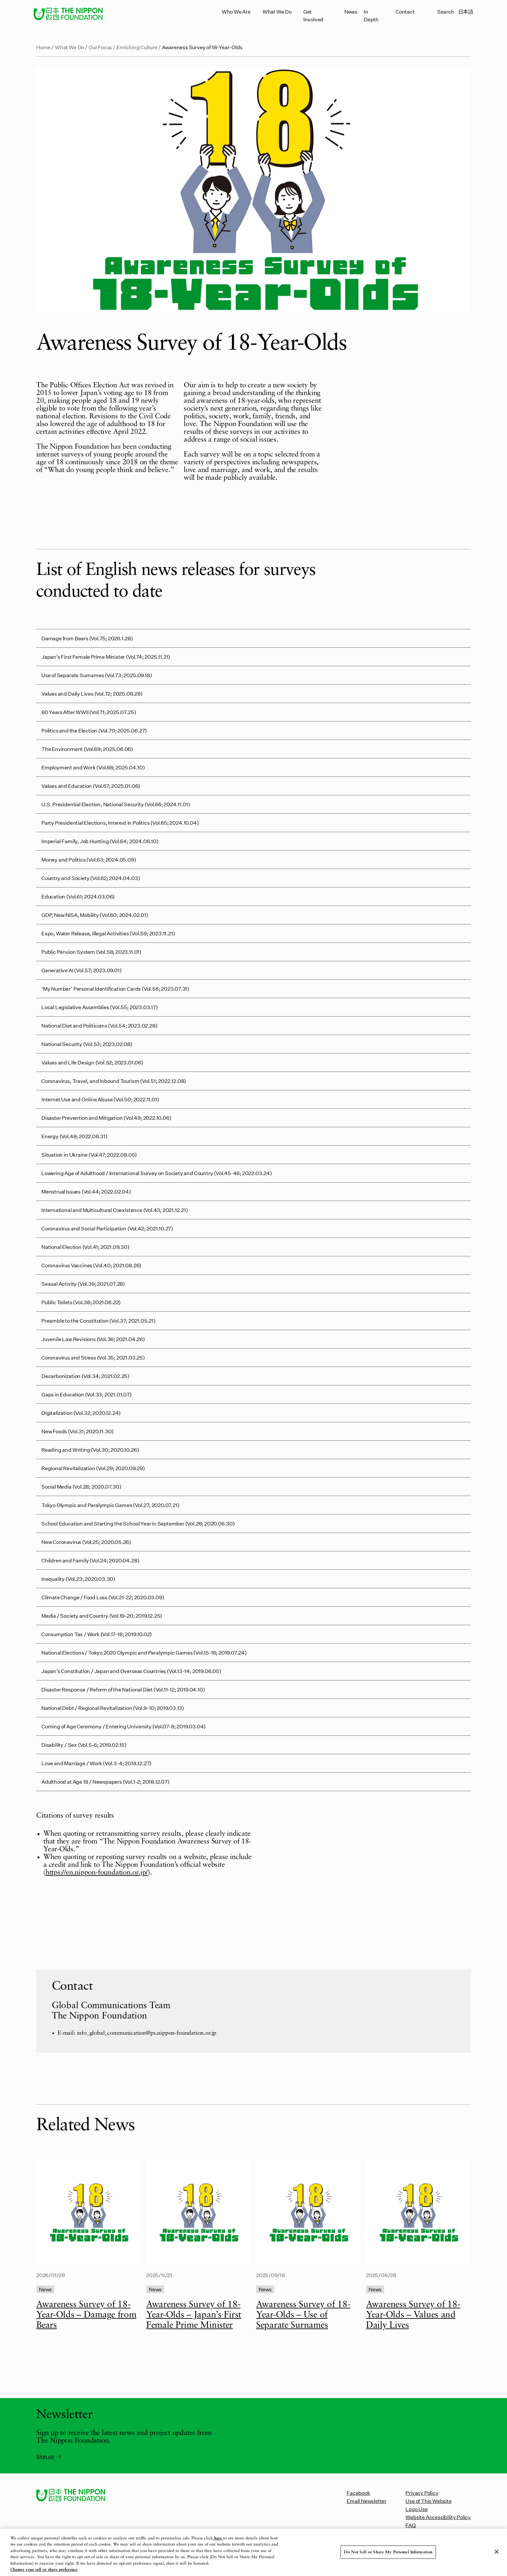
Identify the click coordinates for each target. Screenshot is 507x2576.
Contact (405, 11)
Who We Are (236, 11)
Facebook (358, 2492)
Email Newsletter (366, 2500)
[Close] (497, 2556)
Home (43, 47)
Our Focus (100, 47)
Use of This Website (428, 2500)
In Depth (371, 15)
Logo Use (416, 2508)
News (350, 11)
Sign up (49, 2456)
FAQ (410, 2525)
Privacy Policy (421, 2492)
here (218, 2543)
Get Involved (313, 15)
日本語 (465, 11)
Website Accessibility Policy (438, 2517)
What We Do (277, 11)
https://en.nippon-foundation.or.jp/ (97, 1872)
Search (445, 11)
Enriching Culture (136, 47)
